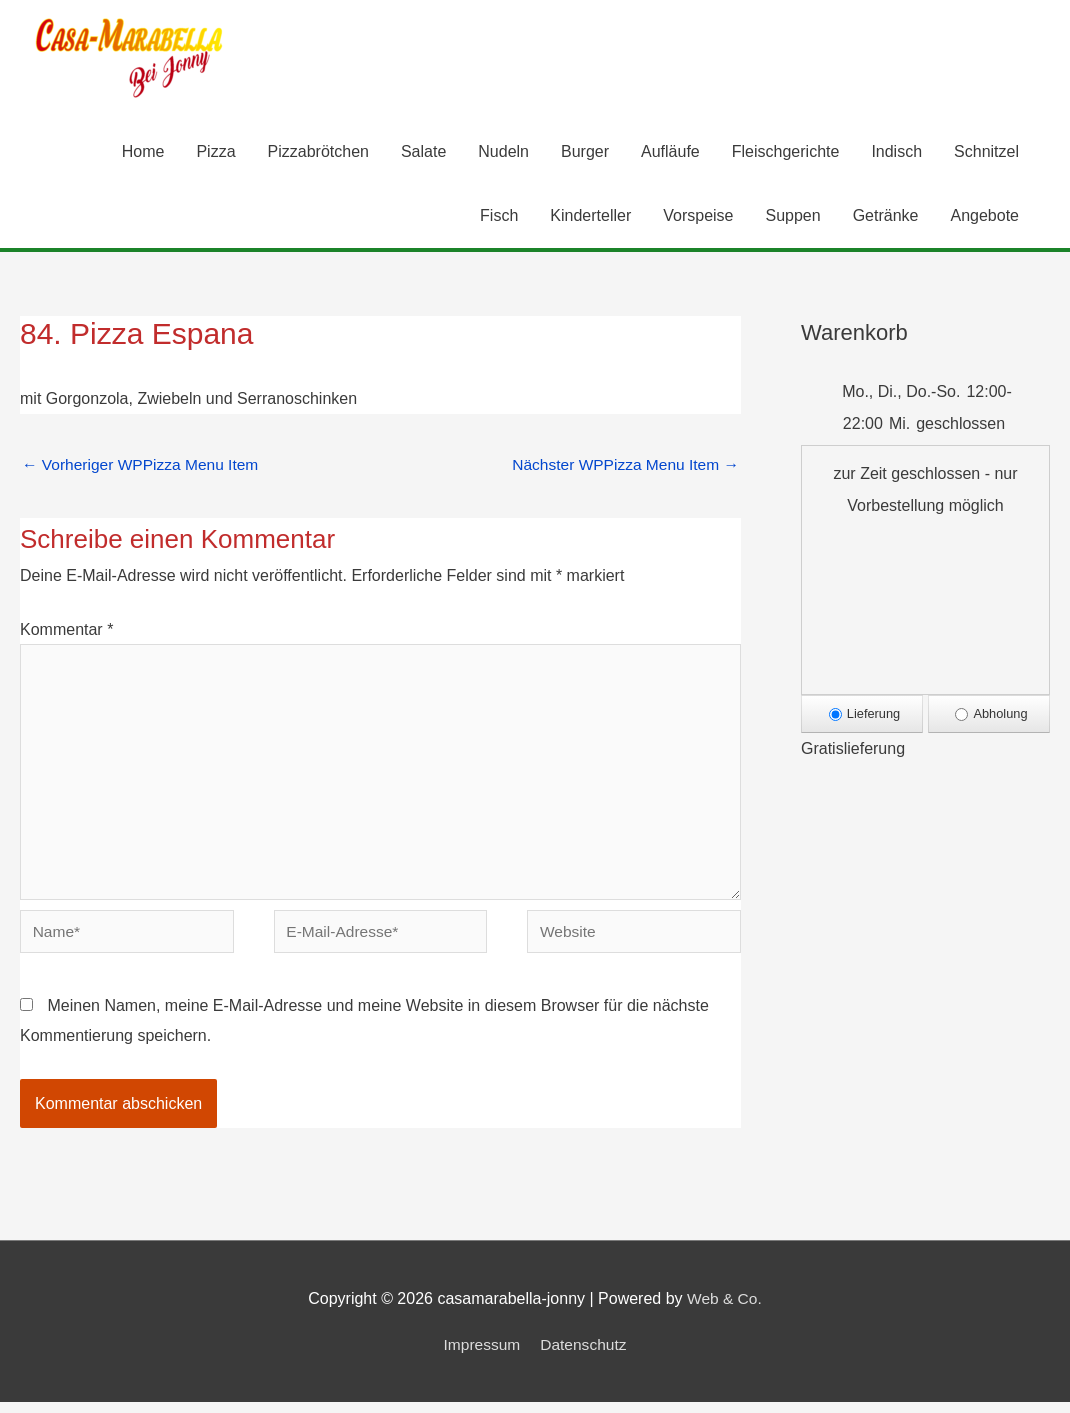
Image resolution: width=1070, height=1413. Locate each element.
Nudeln (503, 152)
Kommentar (66, 631)
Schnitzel (986, 152)
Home (143, 152)
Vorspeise (698, 216)
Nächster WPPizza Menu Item (622, 465)
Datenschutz (584, 1354)
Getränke (886, 216)
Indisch (896, 152)
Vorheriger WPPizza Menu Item (144, 465)
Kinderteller (590, 216)
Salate (423, 152)
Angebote (984, 216)
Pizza (215, 152)
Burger (585, 152)
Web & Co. (724, 1309)
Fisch (499, 216)
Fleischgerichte (786, 152)
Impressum (480, 1354)
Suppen (793, 216)
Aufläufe (670, 152)
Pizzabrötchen (318, 152)
